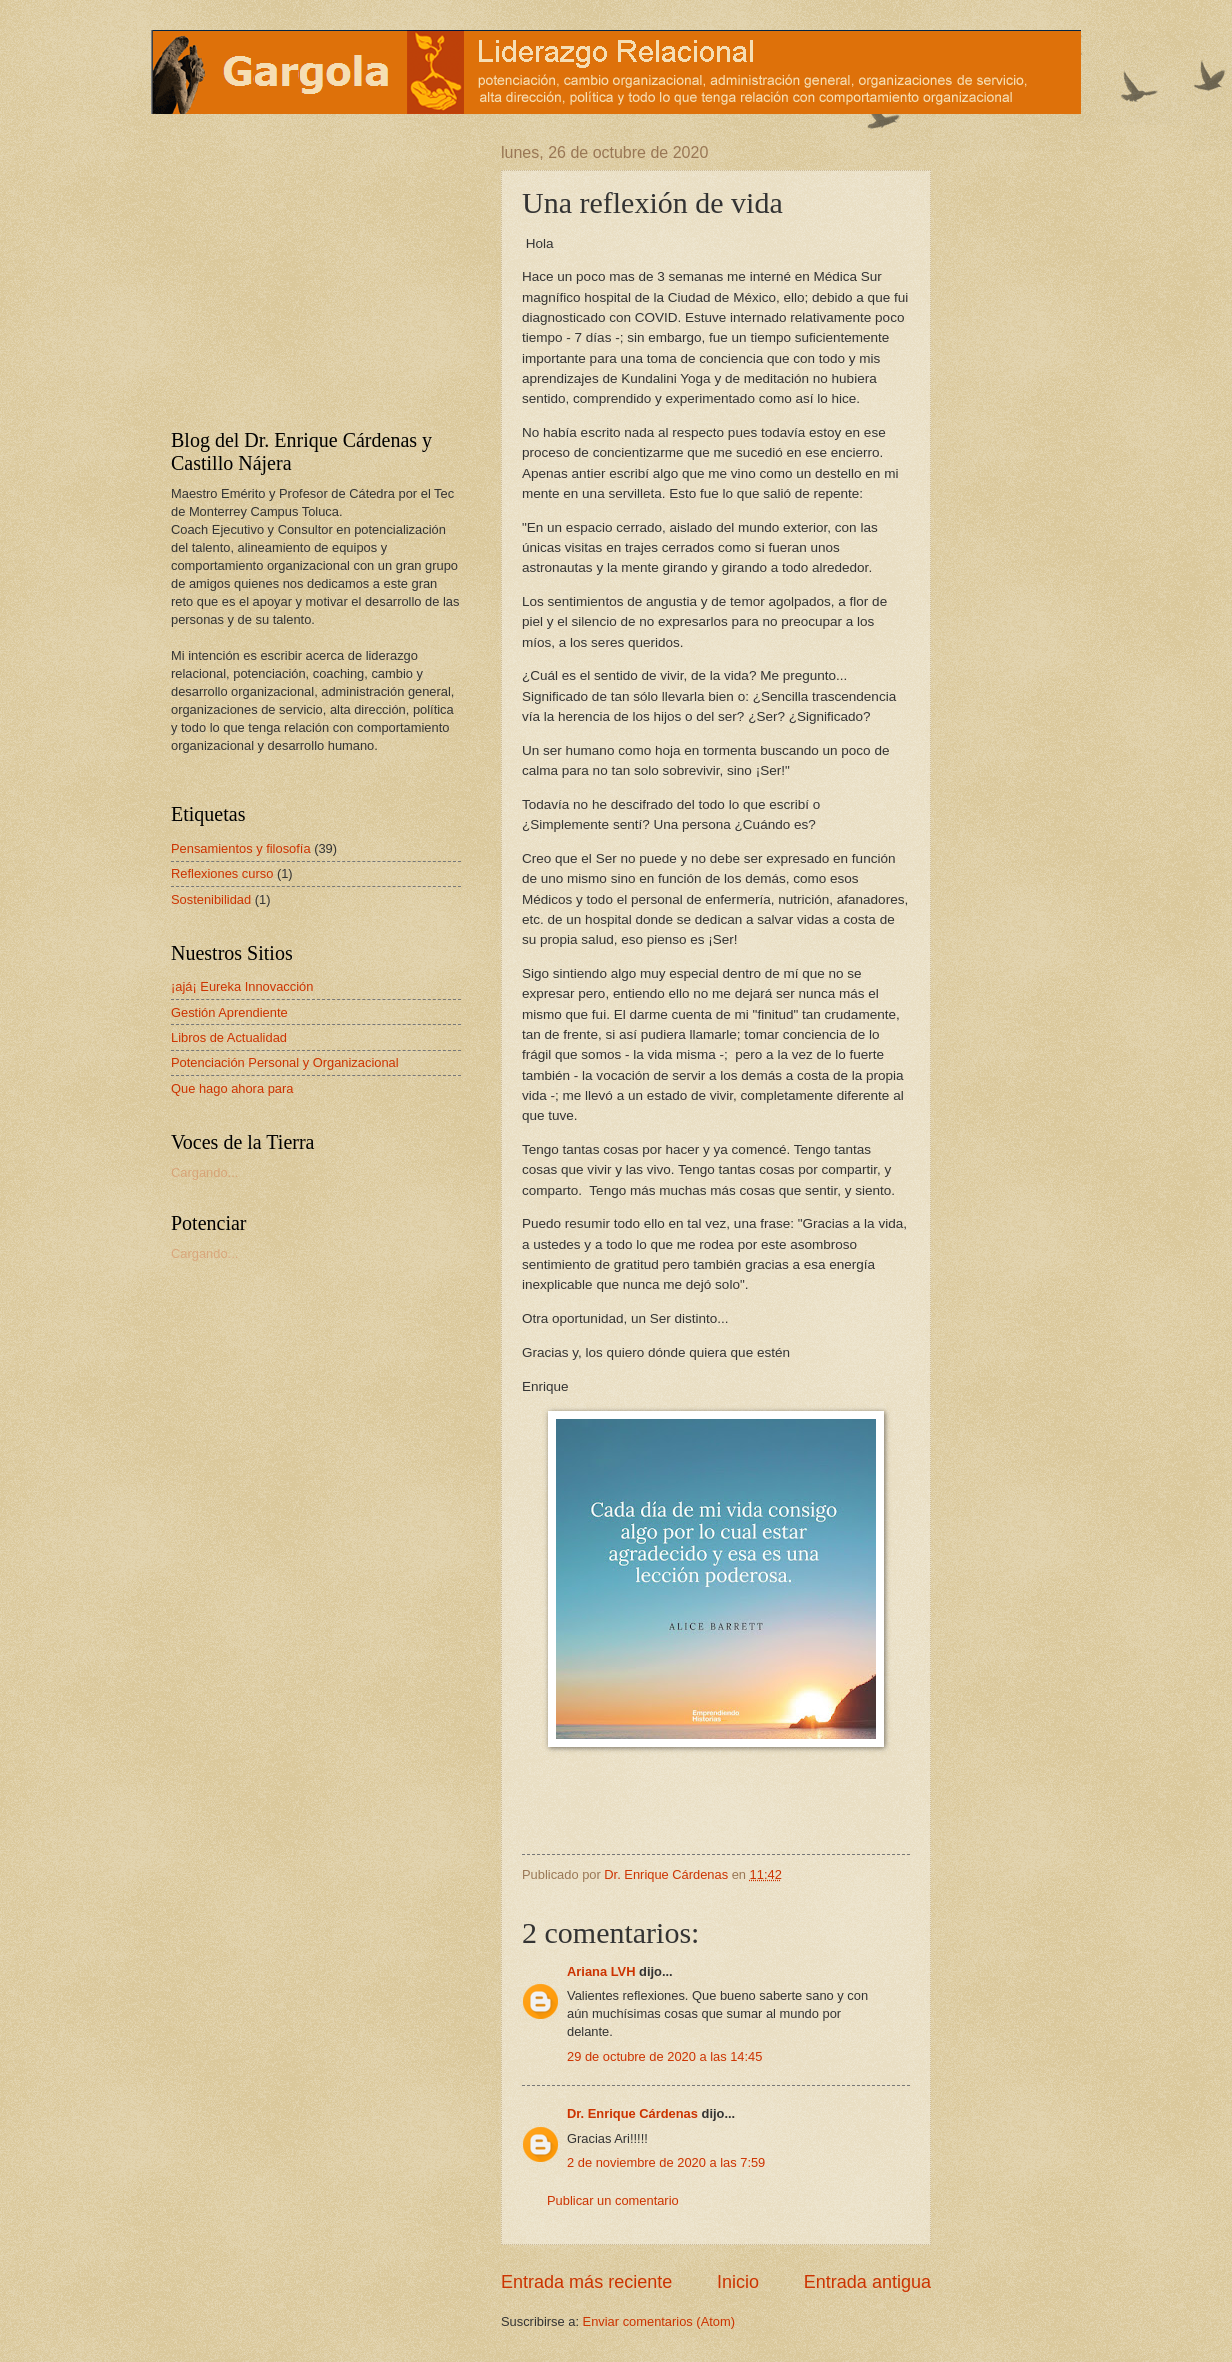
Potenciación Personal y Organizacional (285, 1062)
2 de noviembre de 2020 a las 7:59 (666, 2162)
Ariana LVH (601, 1971)
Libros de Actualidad (229, 1037)
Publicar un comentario (613, 2200)
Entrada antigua (867, 2282)
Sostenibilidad (211, 899)
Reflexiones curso (222, 873)
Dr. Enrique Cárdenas (632, 2113)
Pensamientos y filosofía (241, 848)
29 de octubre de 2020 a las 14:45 (664, 2056)
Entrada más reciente (586, 2282)
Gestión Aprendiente (229, 1012)
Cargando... (204, 1172)
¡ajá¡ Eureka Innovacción (242, 986)
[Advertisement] (296, 269)
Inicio (738, 2282)
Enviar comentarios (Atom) (659, 2321)
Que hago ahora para (232, 1088)
